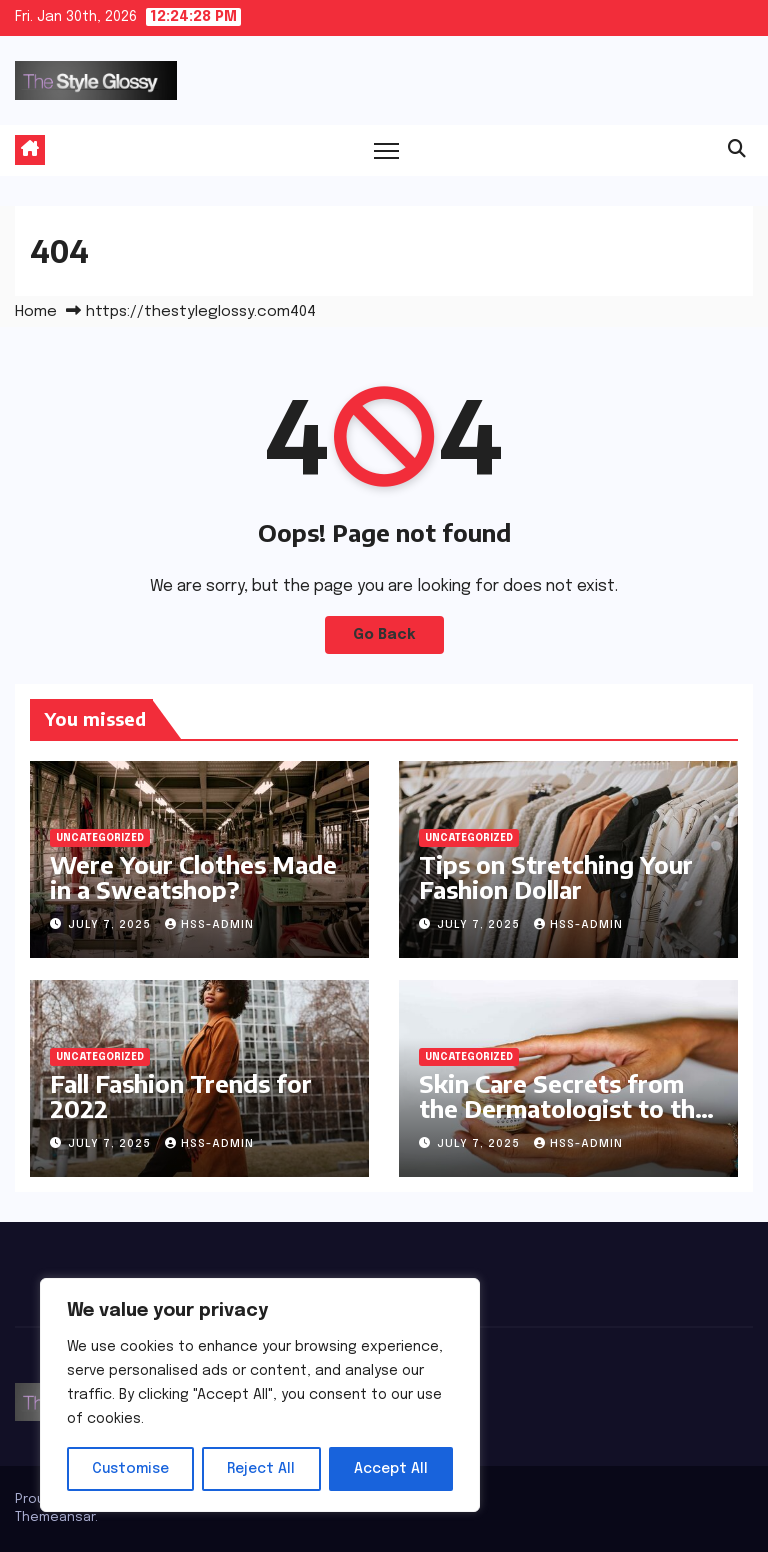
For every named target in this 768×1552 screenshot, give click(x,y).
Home (36, 312)
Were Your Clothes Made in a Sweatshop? (193, 876)
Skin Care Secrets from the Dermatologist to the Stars (564, 1108)
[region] (260, 1395)
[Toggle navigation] (386, 150)
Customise (130, 1469)
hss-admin (209, 925)
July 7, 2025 (111, 925)
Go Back (384, 635)
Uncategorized (100, 838)
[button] (737, 150)
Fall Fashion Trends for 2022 (181, 1095)
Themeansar (55, 1517)
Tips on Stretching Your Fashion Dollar (556, 876)
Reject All (261, 1469)
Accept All (391, 1469)
